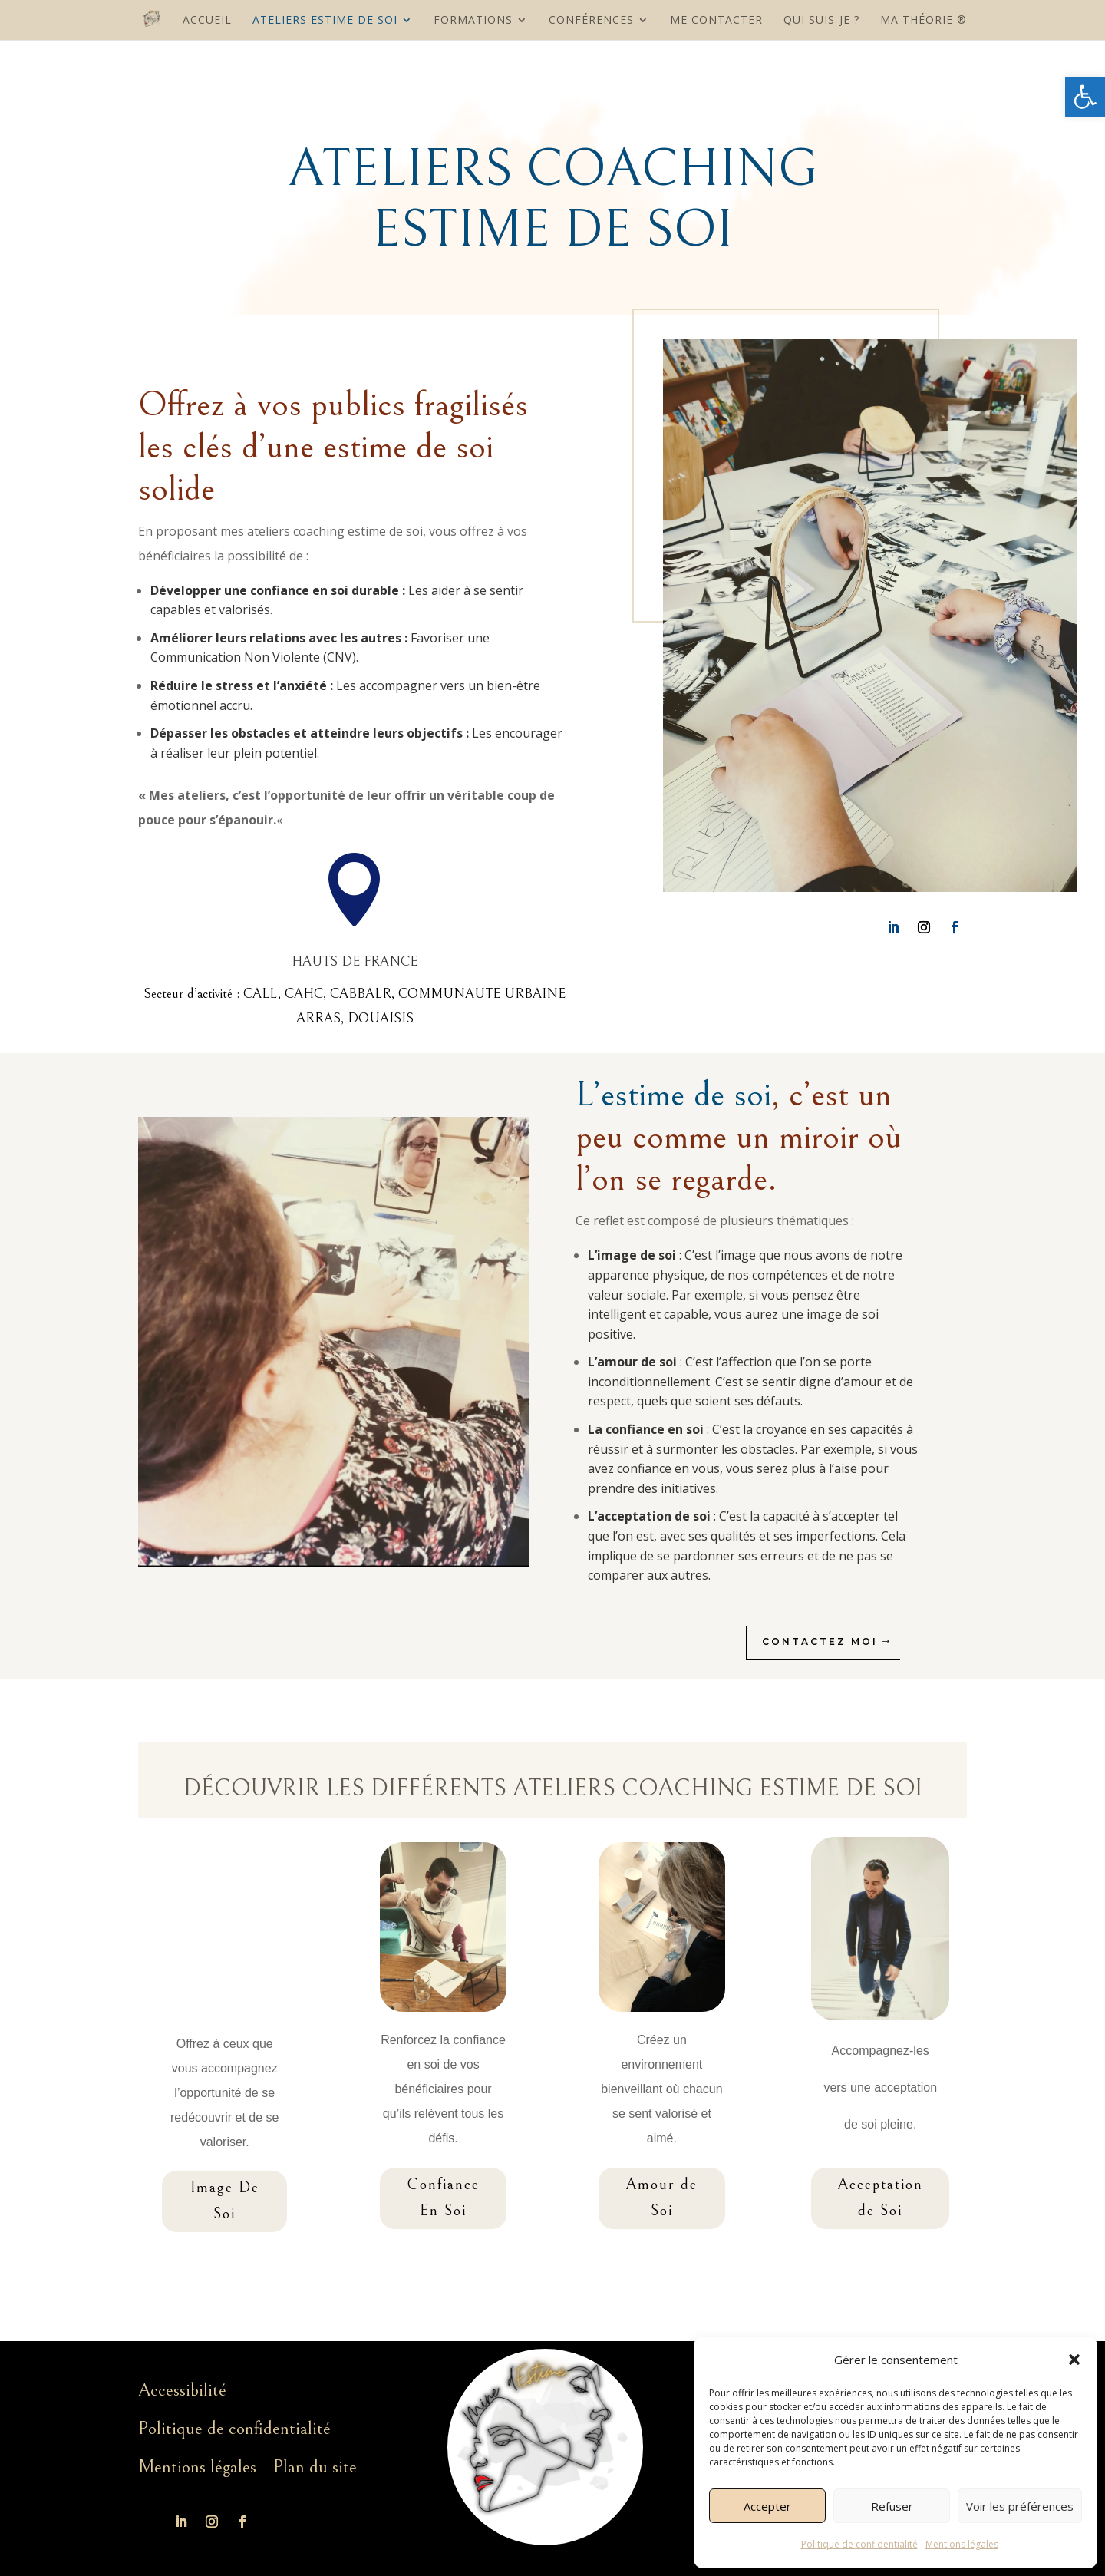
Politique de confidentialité (859, 2544)
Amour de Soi (661, 2198)
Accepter (767, 2506)
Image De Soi (224, 2201)
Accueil (207, 21)
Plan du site (315, 2467)
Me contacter (716, 21)
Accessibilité (182, 2390)
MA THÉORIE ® (923, 21)
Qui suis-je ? (821, 21)
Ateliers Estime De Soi (324, 21)
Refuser (892, 2506)
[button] (1085, 97)
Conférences (591, 21)
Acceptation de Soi (880, 2198)
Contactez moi (834, 1641)
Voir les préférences (1020, 2506)
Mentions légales (961, 2544)
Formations (473, 21)
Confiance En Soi (443, 2198)
